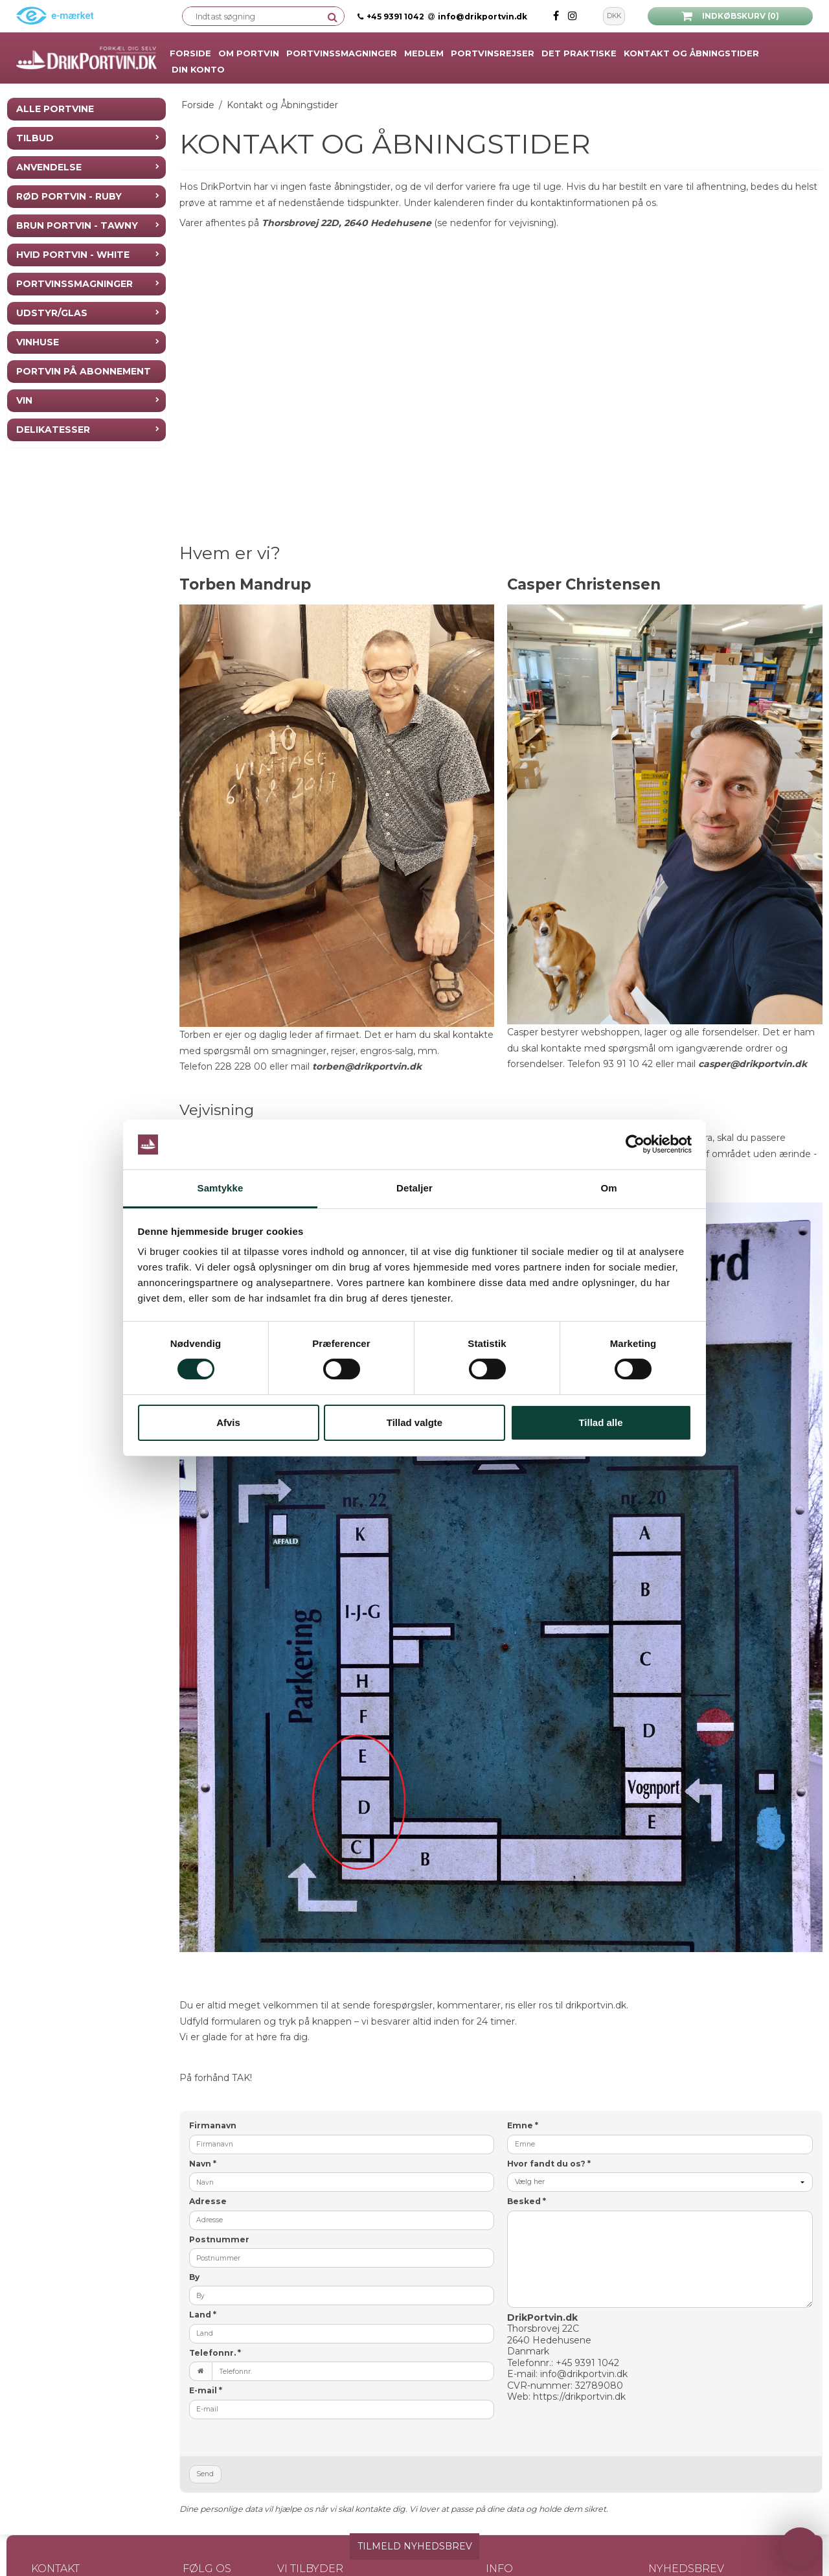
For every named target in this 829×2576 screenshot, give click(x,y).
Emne (522, 2125)
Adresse (208, 2201)
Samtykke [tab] (221, 1187)
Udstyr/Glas (51, 313)
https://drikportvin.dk (579, 2396)
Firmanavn (212, 2125)
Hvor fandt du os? (549, 2163)
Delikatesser (53, 429)
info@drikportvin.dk (477, 16)
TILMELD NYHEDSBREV (415, 2546)
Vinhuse (37, 342)
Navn (202, 2163)
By (194, 2277)
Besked (526, 2201)
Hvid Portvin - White (73, 254)
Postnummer (219, 2239)
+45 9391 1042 (395, 16)
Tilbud (35, 138)
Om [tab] (608, 1187)
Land (202, 2314)
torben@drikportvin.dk (367, 1066)
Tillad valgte (414, 1422)
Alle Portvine (55, 109)
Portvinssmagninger (74, 284)
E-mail (205, 2390)
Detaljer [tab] (414, 1187)
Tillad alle (600, 1422)
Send (205, 2474)
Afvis (228, 1422)
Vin (24, 400)
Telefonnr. (215, 2353)
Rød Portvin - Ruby (69, 196)
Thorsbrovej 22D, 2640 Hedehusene (346, 223)
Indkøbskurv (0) (730, 16)
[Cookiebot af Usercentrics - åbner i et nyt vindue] (635, 1145)
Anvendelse (49, 167)
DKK (614, 16)
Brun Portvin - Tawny (77, 225)
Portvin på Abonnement (83, 371)
